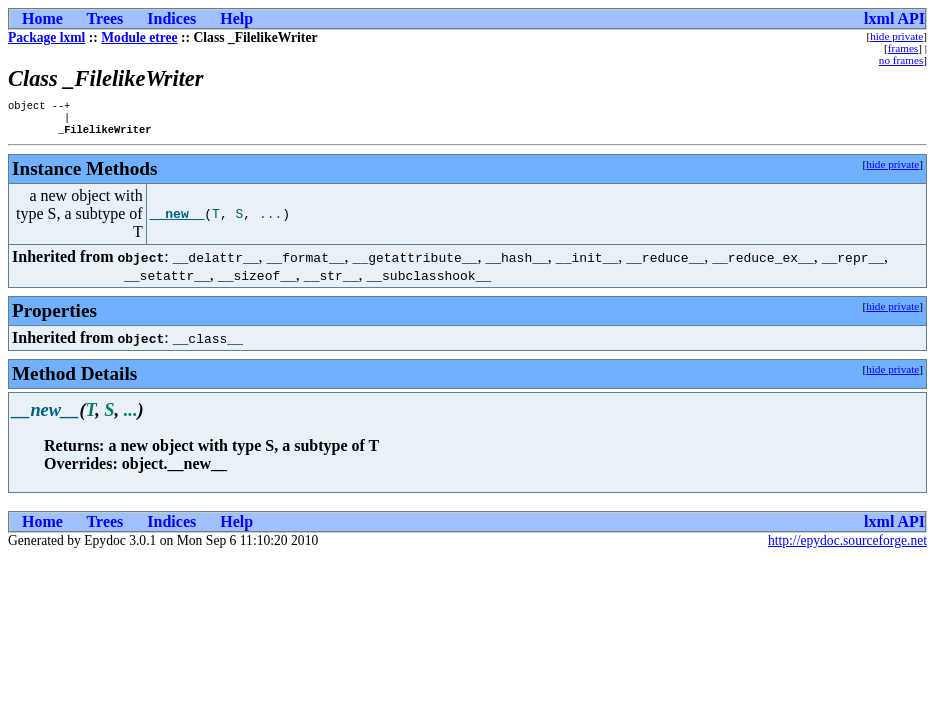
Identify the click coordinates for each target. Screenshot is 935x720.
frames (903, 48)
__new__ (177, 220)
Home (42, 18)
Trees (105, 18)
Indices (171, 18)
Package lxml (46, 37)
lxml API (894, 18)
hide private (896, 36)
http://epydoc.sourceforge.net (847, 546)
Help (236, 18)
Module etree (139, 37)
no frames (901, 60)
